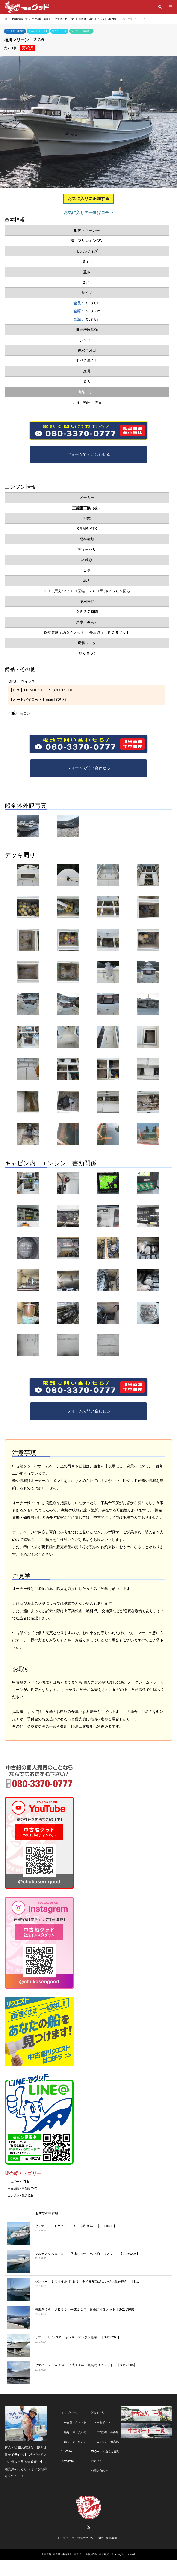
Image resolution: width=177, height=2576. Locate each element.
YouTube (66, 2467)
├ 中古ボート (100, 2438)
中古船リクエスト (73, 2438)
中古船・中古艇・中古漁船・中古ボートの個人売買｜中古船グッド (78, 2570)
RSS (88, 2543)
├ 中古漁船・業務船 (105, 2448)
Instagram (67, 2477)
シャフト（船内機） (81, 31)
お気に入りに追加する (88, 198)
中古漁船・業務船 (15, 31)
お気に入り (98, 2477)
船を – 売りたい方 (73, 2457)
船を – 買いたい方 (73, 2448)
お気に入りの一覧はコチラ (88, 212)
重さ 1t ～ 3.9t (59, 31)
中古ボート (15, 2197)
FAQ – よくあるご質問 (105, 2467)
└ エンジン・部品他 (105, 2457)
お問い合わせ (99, 2486)
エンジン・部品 (17, 2211)
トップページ (69, 2428)
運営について (85, 2554)
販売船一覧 (98, 2428)
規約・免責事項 (107, 2554)
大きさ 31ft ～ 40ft (38, 31)
